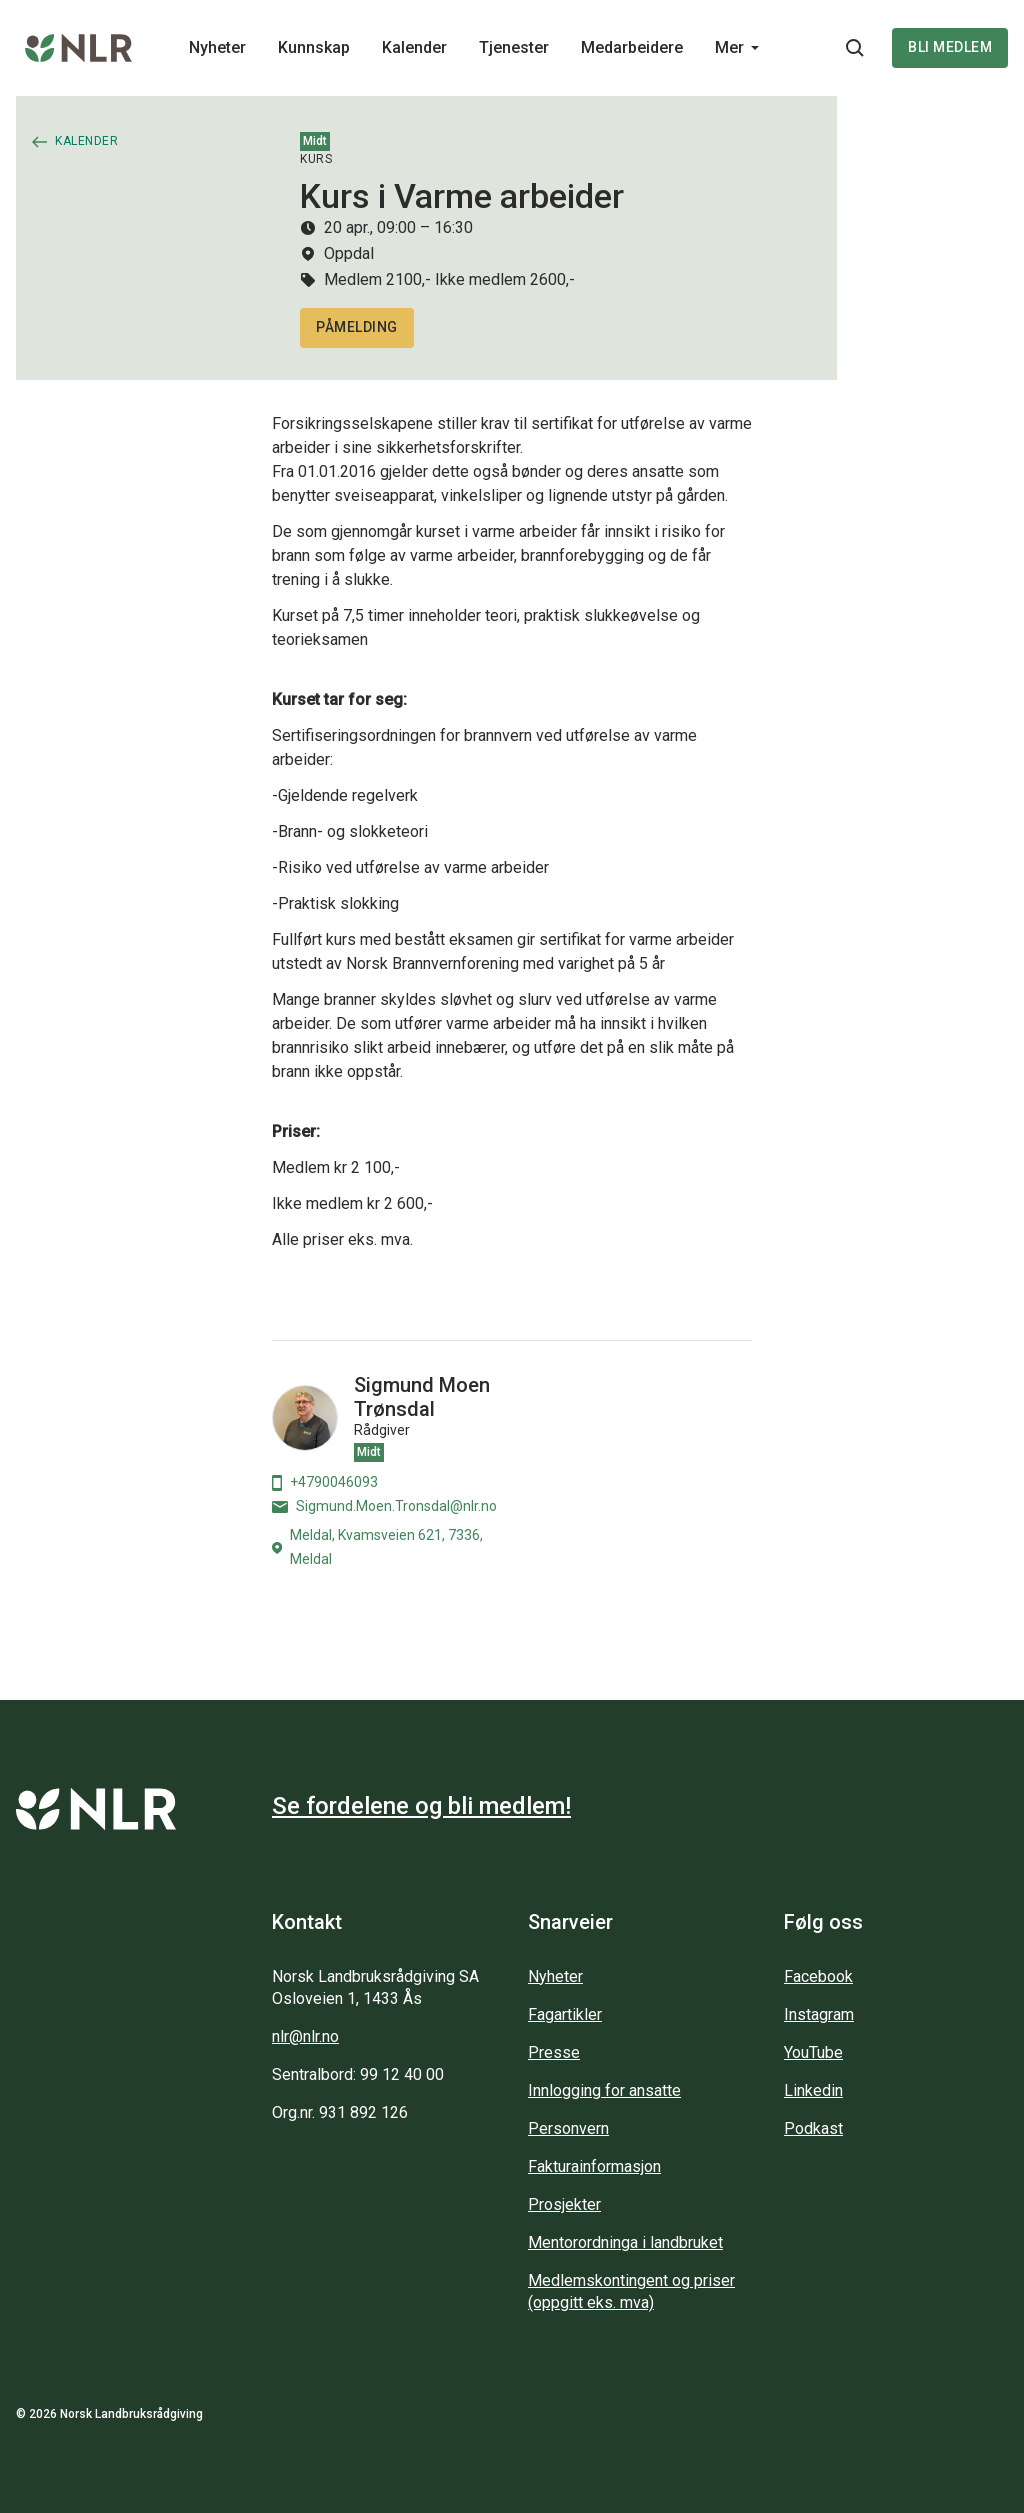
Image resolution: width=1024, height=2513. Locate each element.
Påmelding (357, 327)
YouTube (813, 2052)
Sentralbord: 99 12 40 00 (358, 2074)
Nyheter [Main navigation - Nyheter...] (217, 47)
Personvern (568, 2128)
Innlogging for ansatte (604, 2090)
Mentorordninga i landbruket (625, 2242)
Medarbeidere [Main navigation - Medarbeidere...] (632, 47)
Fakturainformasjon (594, 2166)
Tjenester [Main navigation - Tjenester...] (514, 47)
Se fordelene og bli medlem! (421, 1806)
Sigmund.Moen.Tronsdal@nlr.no (384, 1506)
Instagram (819, 2014)
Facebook (818, 1976)
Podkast (813, 2128)
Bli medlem (950, 47)
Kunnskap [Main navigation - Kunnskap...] (314, 47)
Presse (554, 2052)
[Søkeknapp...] (855, 48)
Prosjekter (564, 2204)
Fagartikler (565, 2014)
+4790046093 (325, 1482)
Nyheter (555, 1976)
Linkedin (813, 2090)
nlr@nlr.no (305, 2036)
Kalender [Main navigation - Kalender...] (414, 47)
